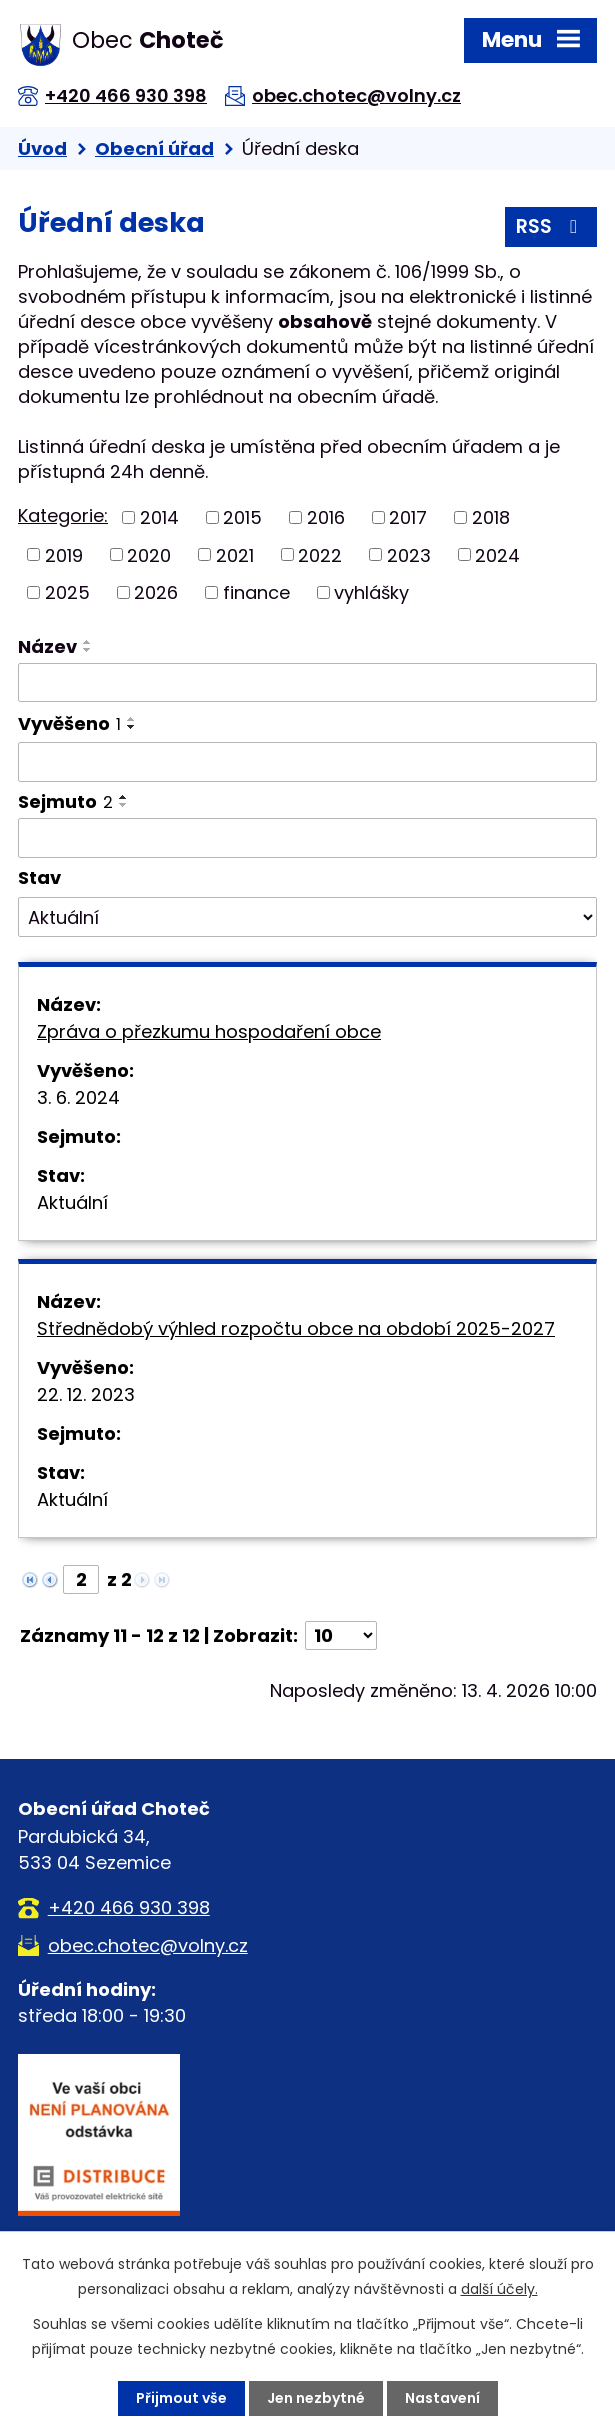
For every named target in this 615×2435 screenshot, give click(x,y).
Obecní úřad (154, 148)
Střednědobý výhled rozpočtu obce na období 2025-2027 (296, 1328)
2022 (320, 554)
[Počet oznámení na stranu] (341, 1635)
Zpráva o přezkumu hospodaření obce (209, 1031)
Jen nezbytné (316, 2398)
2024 (497, 554)
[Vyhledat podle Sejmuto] (307, 838)
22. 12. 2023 (86, 1394)
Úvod (42, 148)
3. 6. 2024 (78, 1097)
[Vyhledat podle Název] (307, 683)
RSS (550, 226)
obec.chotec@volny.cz (356, 95)
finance (256, 592)
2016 (326, 517)
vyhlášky (371, 592)
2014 (159, 517)
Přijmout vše (181, 2398)
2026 (156, 592)
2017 (408, 517)
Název (47, 646)
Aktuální (72, 1202)
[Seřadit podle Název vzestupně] (88, 642)
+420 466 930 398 (126, 95)
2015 (242, 517)
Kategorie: (63, 515)
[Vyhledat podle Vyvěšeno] (307, 762)
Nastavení (442, 2398)
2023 (409, 554)
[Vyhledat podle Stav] (307, 917)
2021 (235, 554)
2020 (149, 554)
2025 (67, 592)
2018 (491, 517)
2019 (64, 554)
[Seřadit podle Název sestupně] (88, 650)
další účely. (499, 2289)
